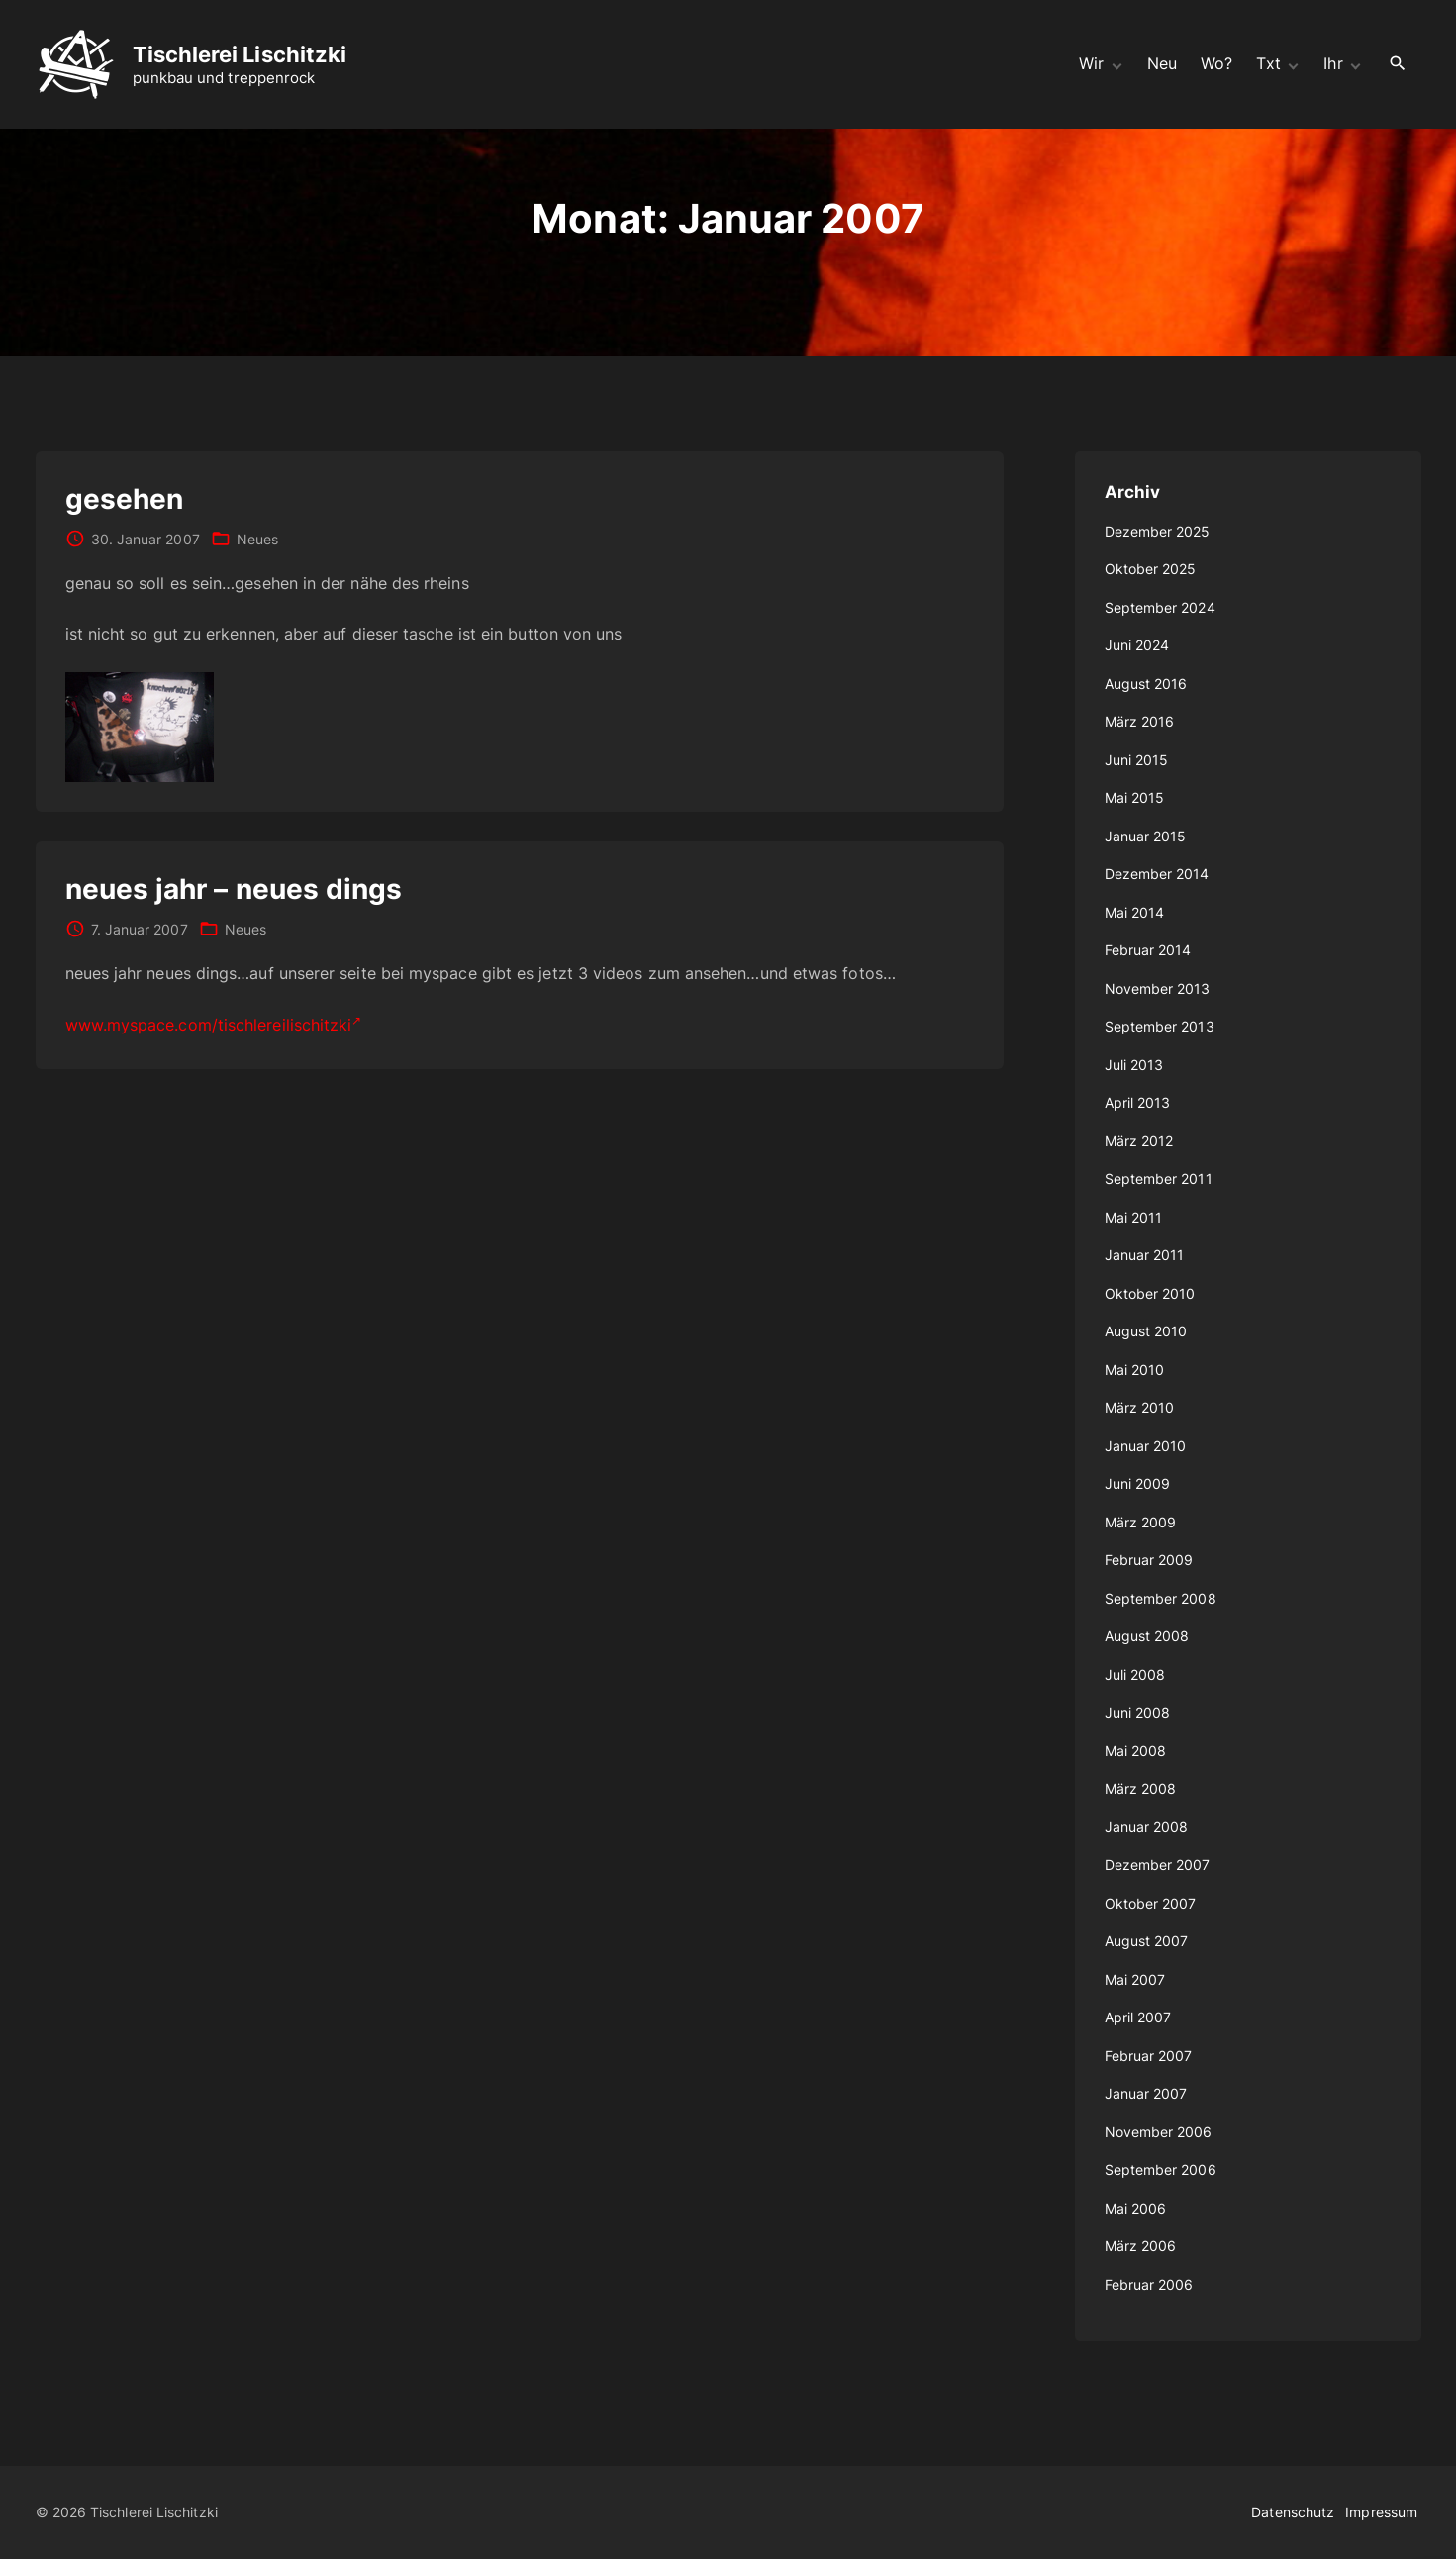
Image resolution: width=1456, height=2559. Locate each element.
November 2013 (1158, 988)
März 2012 (1139, 1140)
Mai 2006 (1136, 2208)
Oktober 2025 (1151, 568)
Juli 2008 (1135, 1674)
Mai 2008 (1136, 1750)
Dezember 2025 (1158, 531)
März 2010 (1140, 1407)
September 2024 (1160, 607)
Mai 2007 (1135, 1979)
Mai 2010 (1135, 1369)
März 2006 (1141, 2245)
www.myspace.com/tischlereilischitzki (213, 1024)
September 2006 (1160, 2169)
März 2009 (1141, 1522)
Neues (257, 539)
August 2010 (1146, 1331)
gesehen (124, 499)
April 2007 (1138, 2017)
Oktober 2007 (1151, 1903)
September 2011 (1159, 1178)
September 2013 (1159, 1026)
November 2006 (1159, 2131)
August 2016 (1146, 683)
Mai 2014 (1135, 912)
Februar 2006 (1149, 2284)
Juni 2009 (1138, 1483)
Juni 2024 (1137, 645)
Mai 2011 (1134, 1217)
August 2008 (1147, 1635)
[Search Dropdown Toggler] (1397, 63)
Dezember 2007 (1158, 1864)
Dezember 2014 (1157, 873)
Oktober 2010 (1150, 1293)
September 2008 (1160, 1598)
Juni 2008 (1138, 1712)
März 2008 (1141, 1788)
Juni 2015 (1137, 759)
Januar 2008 (1147, 1827)
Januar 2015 (1146, 836)
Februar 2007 (1149, 2055)
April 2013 (1138, 1102)
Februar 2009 (1149, 1559)
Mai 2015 (1135, 797)
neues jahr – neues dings (234, 889)
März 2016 (1140, 721)
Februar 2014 (1148, 949)
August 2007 (1147, 1940)
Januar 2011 (1145, 1254)
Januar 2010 (1146, 1445)
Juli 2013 (1134, 1064)
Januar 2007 (1146, 2093)
